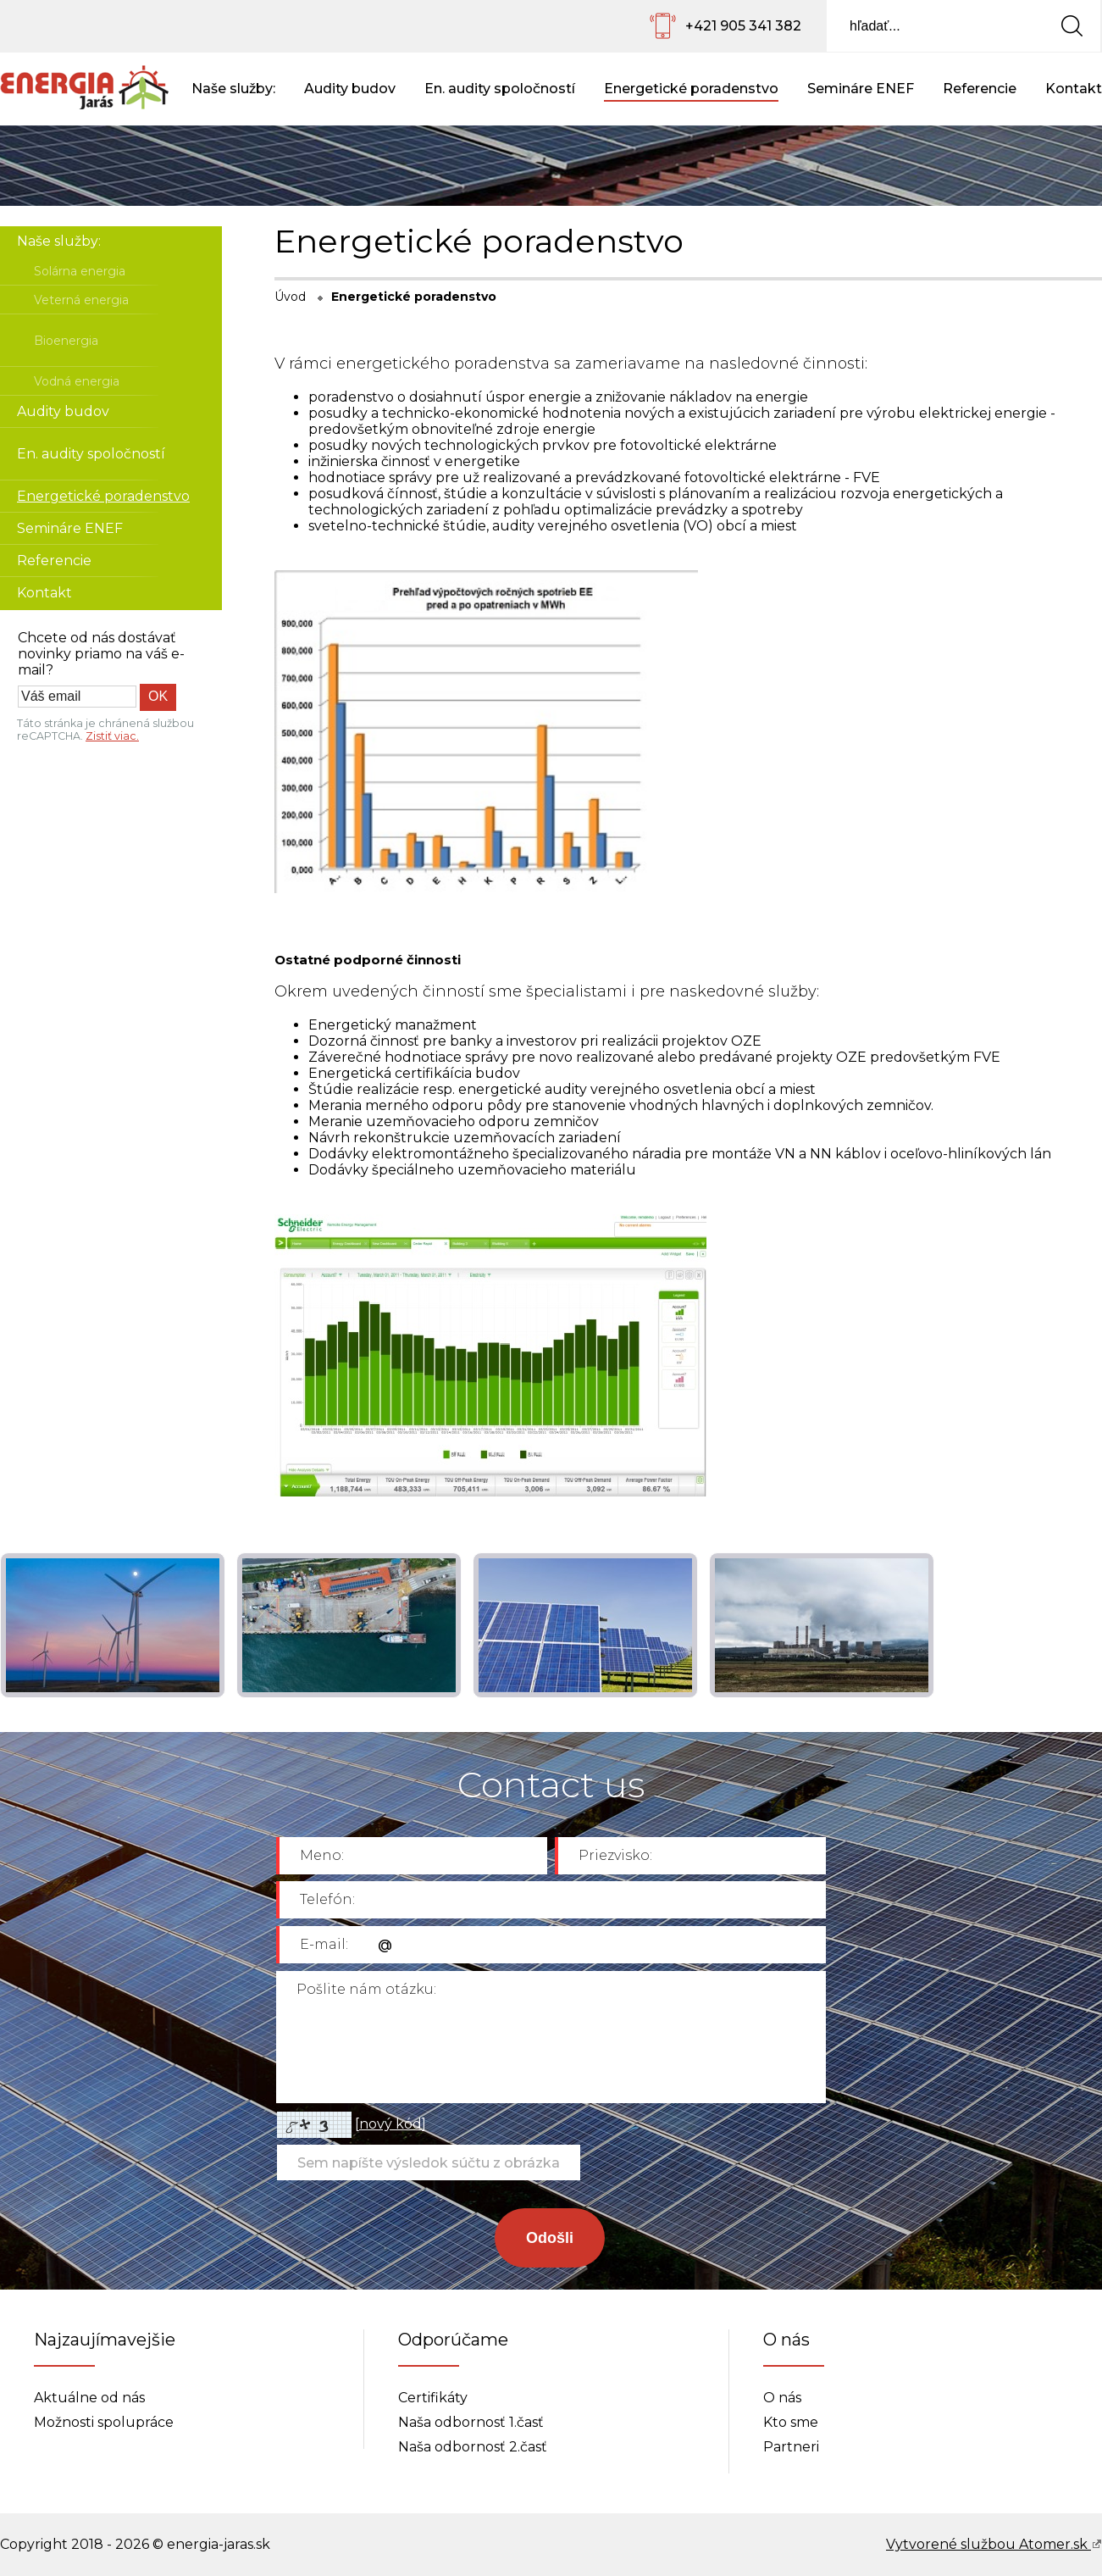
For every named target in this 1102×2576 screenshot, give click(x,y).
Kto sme (790, 2422)
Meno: (322, 1855)
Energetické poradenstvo (691, 88)
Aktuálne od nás (89, 2398)
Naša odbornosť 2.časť (472, 2447)
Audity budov (350, 88)
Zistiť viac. (112, 736)
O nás (782, 2398)
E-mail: (324, 1944)
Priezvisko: (615, 1855)
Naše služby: (233, 88)
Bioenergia (66, 340)
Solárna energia (79, 271)
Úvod (290, 296)
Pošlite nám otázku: (366, 1989)
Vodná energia (76, 381)
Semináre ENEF (860, 88)
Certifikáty (433, 2398)
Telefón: (327, 1899)
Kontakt (1073, 88)
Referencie (979, 88)
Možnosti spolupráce (104, 2422)
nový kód (390, 2124)
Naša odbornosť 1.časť (471, 2422)
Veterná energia (81, 300)
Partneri (791, 2447)
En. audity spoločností (499, 88)
